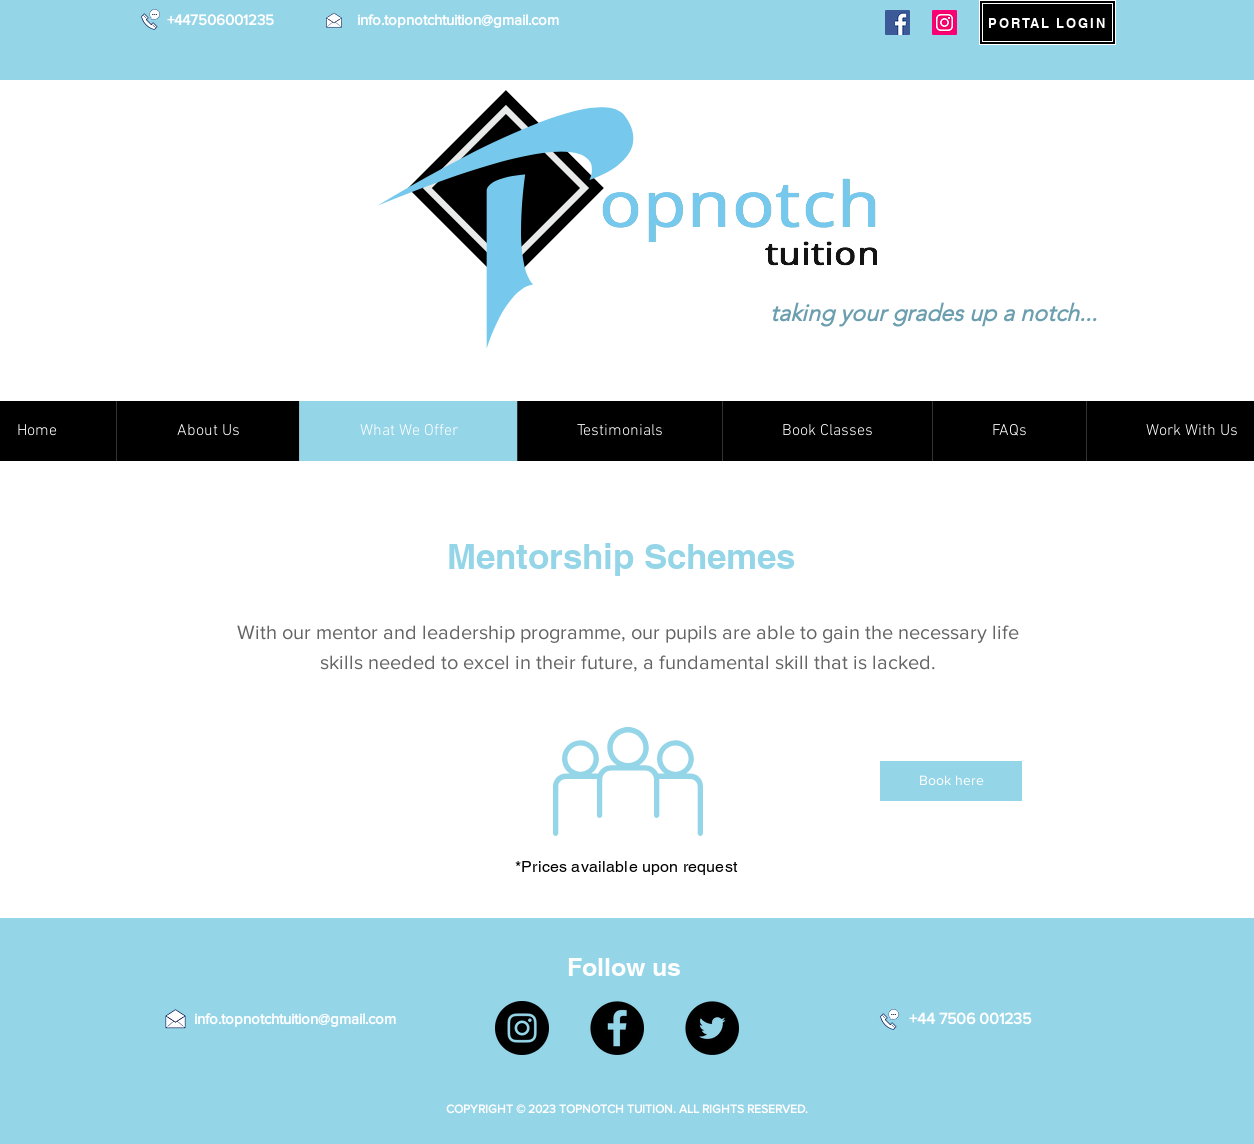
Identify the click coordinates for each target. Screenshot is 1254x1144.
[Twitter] (712, 1028)
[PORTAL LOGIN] (1047, 22)
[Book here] (951, 781)
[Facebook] (897, 22)
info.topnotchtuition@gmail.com (458, 19)
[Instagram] (944, 22)
